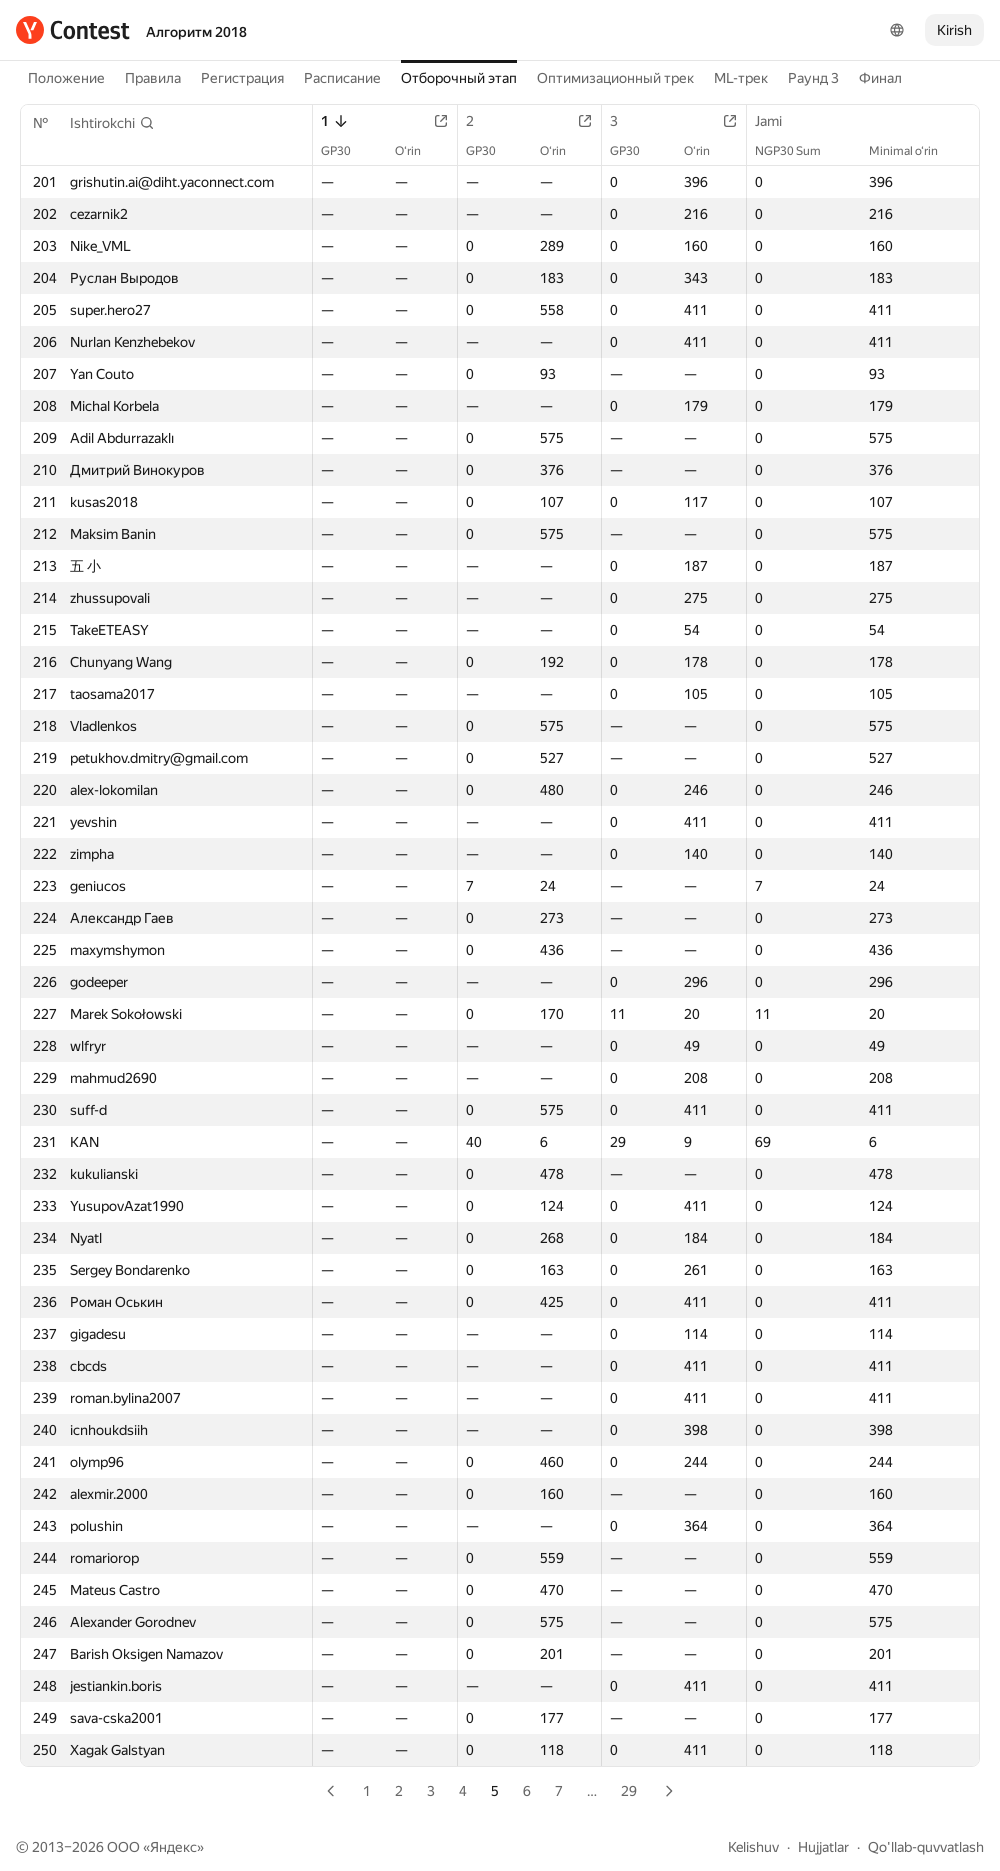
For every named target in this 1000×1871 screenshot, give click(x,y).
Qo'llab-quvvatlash (926, 1847)
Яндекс (173, 1847)
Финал (880, 78)
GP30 (346, 151)
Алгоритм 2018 (196, 32)
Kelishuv (753, 1847)
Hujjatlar (823, 1847)
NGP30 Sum (798, 151)
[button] (112, 123)
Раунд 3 (813, 78)
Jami (778, 121)
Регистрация (242, 78)
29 (629, 1791)
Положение (66, 78)
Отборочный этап (459, 78)
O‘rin (418, 151)
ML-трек (741, 78)
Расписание (342, 78)
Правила (153, 78)
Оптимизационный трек (615, 78)
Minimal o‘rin (913, 151)
